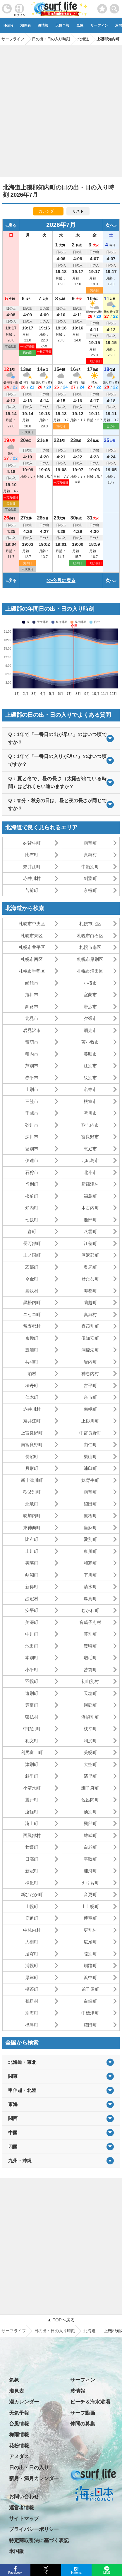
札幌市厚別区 (90, 959)
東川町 (90, 1551)
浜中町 (90, 1977)
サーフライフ (13, 2330)
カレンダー (48, 211)
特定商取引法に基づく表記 (39, 2540)
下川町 (90, 1574)
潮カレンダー (24, 2402)
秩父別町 (32, 1491)
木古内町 (90, 1207)
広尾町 (90, 1941)
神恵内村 (90, 1373)
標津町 (31, 2024)
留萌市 (31, 1042)
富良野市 (90, 1136)
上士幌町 (90, 1906)
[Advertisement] (61, 109)
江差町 (90, 1243)
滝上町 (31, 1823)
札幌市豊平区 (32, 947)
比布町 (31, 854)
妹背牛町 (32, 842)
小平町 (31, 1669)
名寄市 (90, 1089)
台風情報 (19, 2424)
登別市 (31, 1148)
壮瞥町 (31, 1847)
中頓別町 (90, 866)
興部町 (90, 1823)
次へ (109, 225)
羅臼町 (90, 2024)
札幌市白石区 (90, 935)
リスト (78, 211)
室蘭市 (90, 994)
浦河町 (90, 1870)
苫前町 (31, 890)
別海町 (31, 2012)
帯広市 (90, 1006)
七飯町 (31, 1219)
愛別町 (90, 1539)
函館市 (31, 982)
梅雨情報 (19, 2434)
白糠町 (90, 2001)
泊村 (32, 1373)
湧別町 (90, 1811)
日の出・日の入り (29, 2467)
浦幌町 (31, 1965)
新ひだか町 (32, 1894)
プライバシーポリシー (34, 2529)
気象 (79, 25)
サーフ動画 (82, 2413)
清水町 (90, 1586)
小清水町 (32, 1788)
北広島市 (90, 1160)
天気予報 (62, 25)
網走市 (90, 1030)
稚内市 (31, 1054)
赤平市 (31, 1077)
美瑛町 (31, 1562)
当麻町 (90, 1527)
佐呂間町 (90, 1799)
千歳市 (31, 1113)
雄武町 (90, 1835)
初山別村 (90, 1681)
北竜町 (31, 1503)
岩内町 (90, 1361)
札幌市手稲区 (32, 970)
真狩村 (90, 854)
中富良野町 (90, 1432)
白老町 (90, 1847)
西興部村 (32, 1835)
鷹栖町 (90, 1515)
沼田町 (90, 1503)
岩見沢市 (32, 1030)
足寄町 (31, 1953)
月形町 (31, 1468)
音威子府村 (90, 1622)
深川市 (31, 1136)
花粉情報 (19, 2446)
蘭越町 (90, 1302)
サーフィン (99, 25)
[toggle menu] (114, 7)
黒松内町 (32, 1302)
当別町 (31, 1184)
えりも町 (90, 1882)
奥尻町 (90, 1267)
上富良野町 (32, 1432)
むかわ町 (90, 1610)
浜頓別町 (90, 1717)
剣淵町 (90, 878)
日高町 (31, 1859)
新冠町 (31, 1870)
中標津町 (90, 2012)
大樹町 (31, 1941)
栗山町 (90, 1456)
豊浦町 (31, 1349)
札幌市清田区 (90, 970)
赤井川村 (32, 878)
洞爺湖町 (90, 1349)
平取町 (90, 1859)
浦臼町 (90, 1468)
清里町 (90, 1776)
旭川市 (31, 994)
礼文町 (31, 1740)
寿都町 (90, 1290)
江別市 (90, 1065)
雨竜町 (90, 842)
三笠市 (31, 1101)
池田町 (31, 1645)
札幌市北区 (90, 923)
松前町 (31, 1196)
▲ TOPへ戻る (61, 2319)
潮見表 (25, 25)
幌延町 (90, 1705)
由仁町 (90, 1444)
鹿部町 (90, 1219)
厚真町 (90, 1598)
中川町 (31, 1633)
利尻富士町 (32, 1752)
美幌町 (90, 1752)
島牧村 (31, 1290)
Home (8, 25)
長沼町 (31, 1456)
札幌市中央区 (32, 923)
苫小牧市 (90, 1042)
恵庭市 (90, 1148)
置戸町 (31, 1799)
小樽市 (90, 982)
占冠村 (31, 1598)
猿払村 (31, 1717)
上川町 (31, 1551)
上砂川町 (90, 1420)
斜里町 (31, 1776)
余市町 (90, 1397)
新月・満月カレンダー (34, 2478)
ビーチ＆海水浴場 (90, 2402)
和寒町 (90, 1562)
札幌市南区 (90, 947)
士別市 (31, 1089)
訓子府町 (90, 1788)
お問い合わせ (24, 2496)
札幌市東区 (32, 935)
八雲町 (90, 1231)
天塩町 (90, 1693)
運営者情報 (21, 2508)
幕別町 (90, 1633)
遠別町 (31, 1693)
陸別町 (90, 1953)
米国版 (16, 2551)
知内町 (31, 1207)
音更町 (90, 1894)
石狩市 (31, 1172)
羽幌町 (31, 1681)
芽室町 (90, 1918)
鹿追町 (31, 1918)
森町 (32, 1231)
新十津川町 (32, 1480)
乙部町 (31, 1267)
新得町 (31, 1586)
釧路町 (90, 1965)
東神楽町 (32, 1527)
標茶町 (31, 1989)
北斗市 (90, 1172)
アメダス (19, 2456)
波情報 (43, 25)
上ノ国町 (32, 1255)
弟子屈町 (90, 1989)
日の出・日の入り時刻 (54, 2330)
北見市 (31, 1018)
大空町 (90, 1764)
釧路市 (31, 1006)
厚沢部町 (90, 1255)
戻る (12, 225)
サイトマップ (24, 2518)
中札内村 (32, 1930)
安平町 (31, 1610)
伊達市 (31, 1160)
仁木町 (31, 1397)
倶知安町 (90, 1338)
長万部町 (32, 1243)
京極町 (90, 890)
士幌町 (31, 1906)
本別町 (31, 1657)
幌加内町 (32, 1515)
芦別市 (31, 1065)
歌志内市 (90, 1125)
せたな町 (90, 1278)
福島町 (90, 1196)
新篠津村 (90, 1184)
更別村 (90, 1930)
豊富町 (31, 1705)
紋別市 (90, 1077)
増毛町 (90, 1657)
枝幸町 (90, 1728)
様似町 (31, 1882)
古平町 (90, 1385)
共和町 (31, 1361)
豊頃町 (90, 1645)
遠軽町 (31, 1811)
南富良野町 (32, 1444)
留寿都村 (32, 1326)
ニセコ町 (32, 1314)
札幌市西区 (32, 959)
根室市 (90, 1101)
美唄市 (90, 1054)
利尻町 (90, 1740)
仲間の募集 (82, 2424)
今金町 (31, 1278)
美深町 (31, 1622)
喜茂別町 (90, 1326)
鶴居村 (31, 2001)
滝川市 (90, 1113)
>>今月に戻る (61, 580)
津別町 (31, 1764)
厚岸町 (31, 1977)
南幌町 (90, 1409)
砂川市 (31, 1125)
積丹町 (31, 1385)
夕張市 (90, 1018)
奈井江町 (32, 866)
